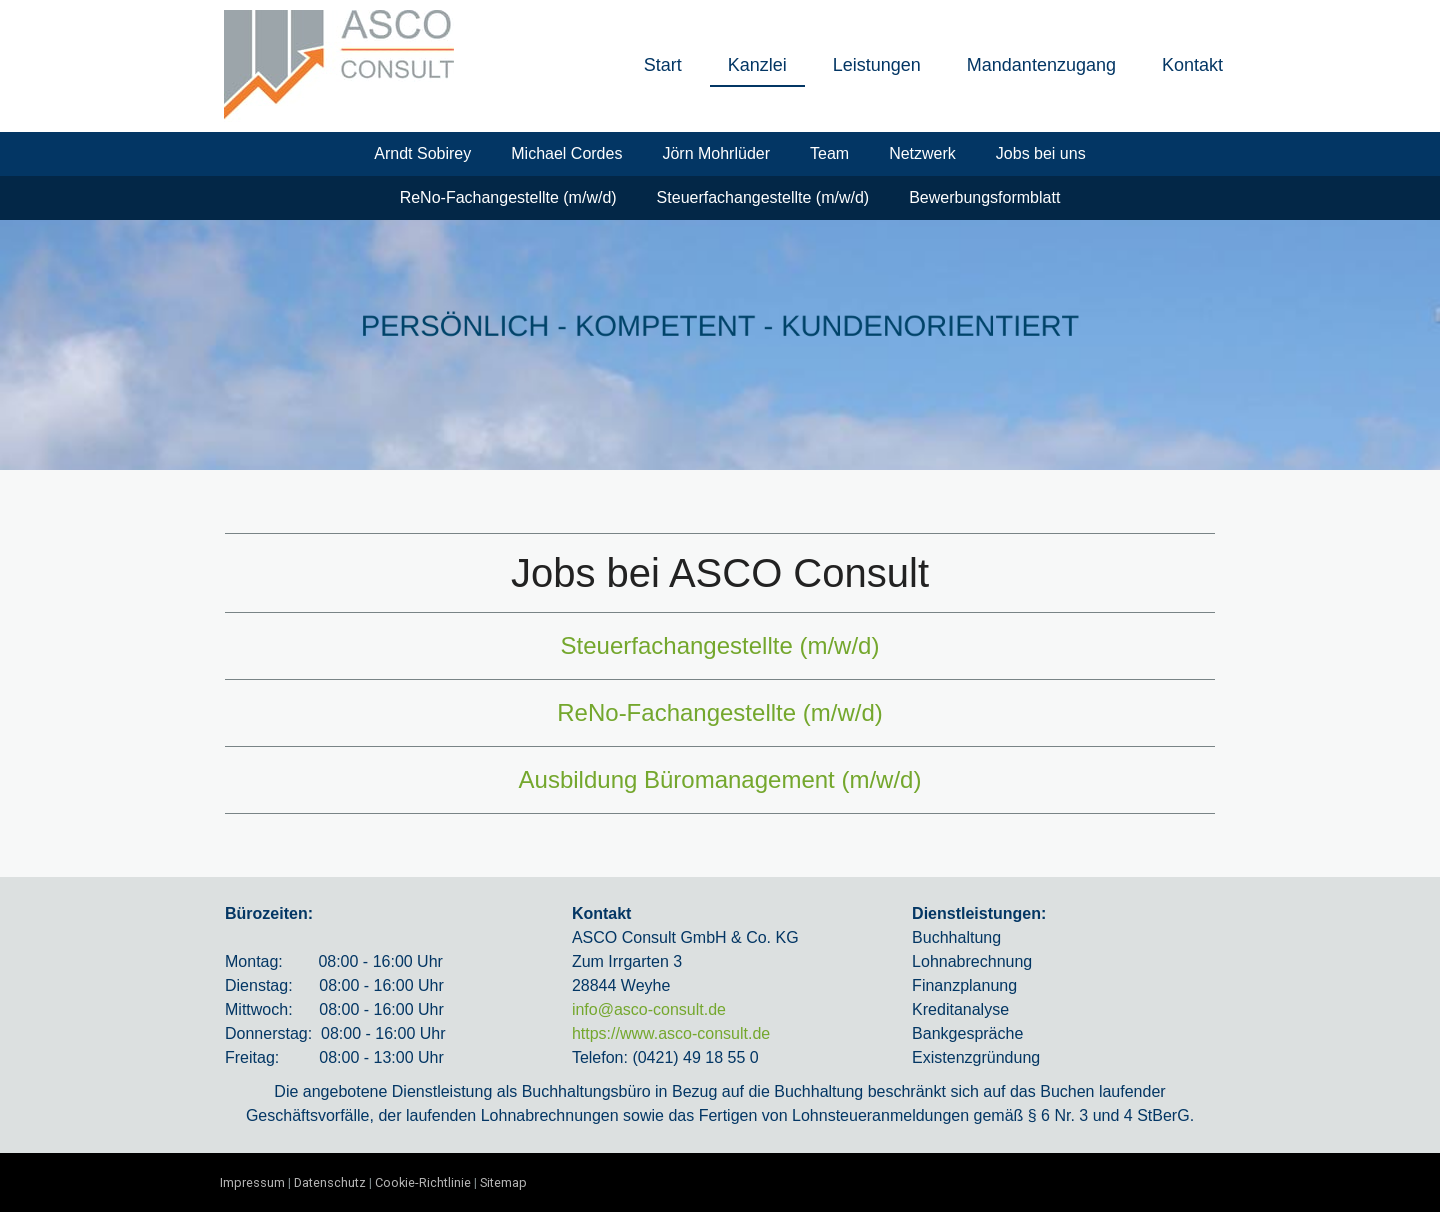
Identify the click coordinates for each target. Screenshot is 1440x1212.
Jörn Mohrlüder (716, 153)
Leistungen (877, 65)
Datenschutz (330, 1182)
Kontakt (1192, 65)
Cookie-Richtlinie (423, 1182)
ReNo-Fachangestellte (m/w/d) (508, 197)
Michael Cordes (566, 153)
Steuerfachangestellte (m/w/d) (763, 197)
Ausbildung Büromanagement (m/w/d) (720, 779)
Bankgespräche (967, 1033)
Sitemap (503, 1182)
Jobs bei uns (1041, 153)
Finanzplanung (964, 985)
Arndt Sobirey (422, 153)
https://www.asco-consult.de (671, 1033)
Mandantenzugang (1041, 65)
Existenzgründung (976, 1057)
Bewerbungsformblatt (984, 197)
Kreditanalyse (960, 1009)
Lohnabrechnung (972, 961)
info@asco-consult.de (649, 1009)
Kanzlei (757, 65)
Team (829, 153)
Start (663, 65)
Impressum (252, 1182)
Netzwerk (922, 153)
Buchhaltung (956, 937)
